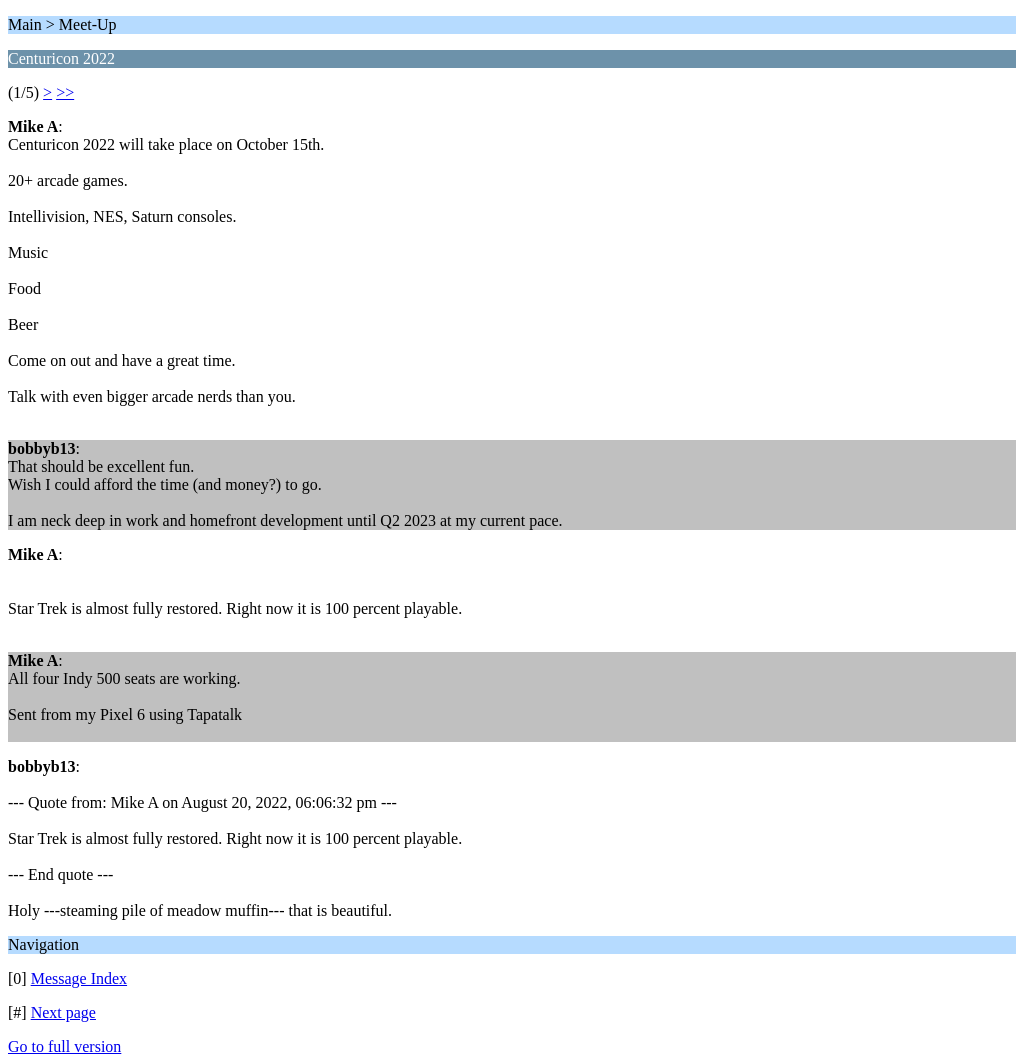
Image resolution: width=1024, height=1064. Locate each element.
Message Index (79, 978)
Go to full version (64, 1046)
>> (65, 92)
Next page (63, 1012)
